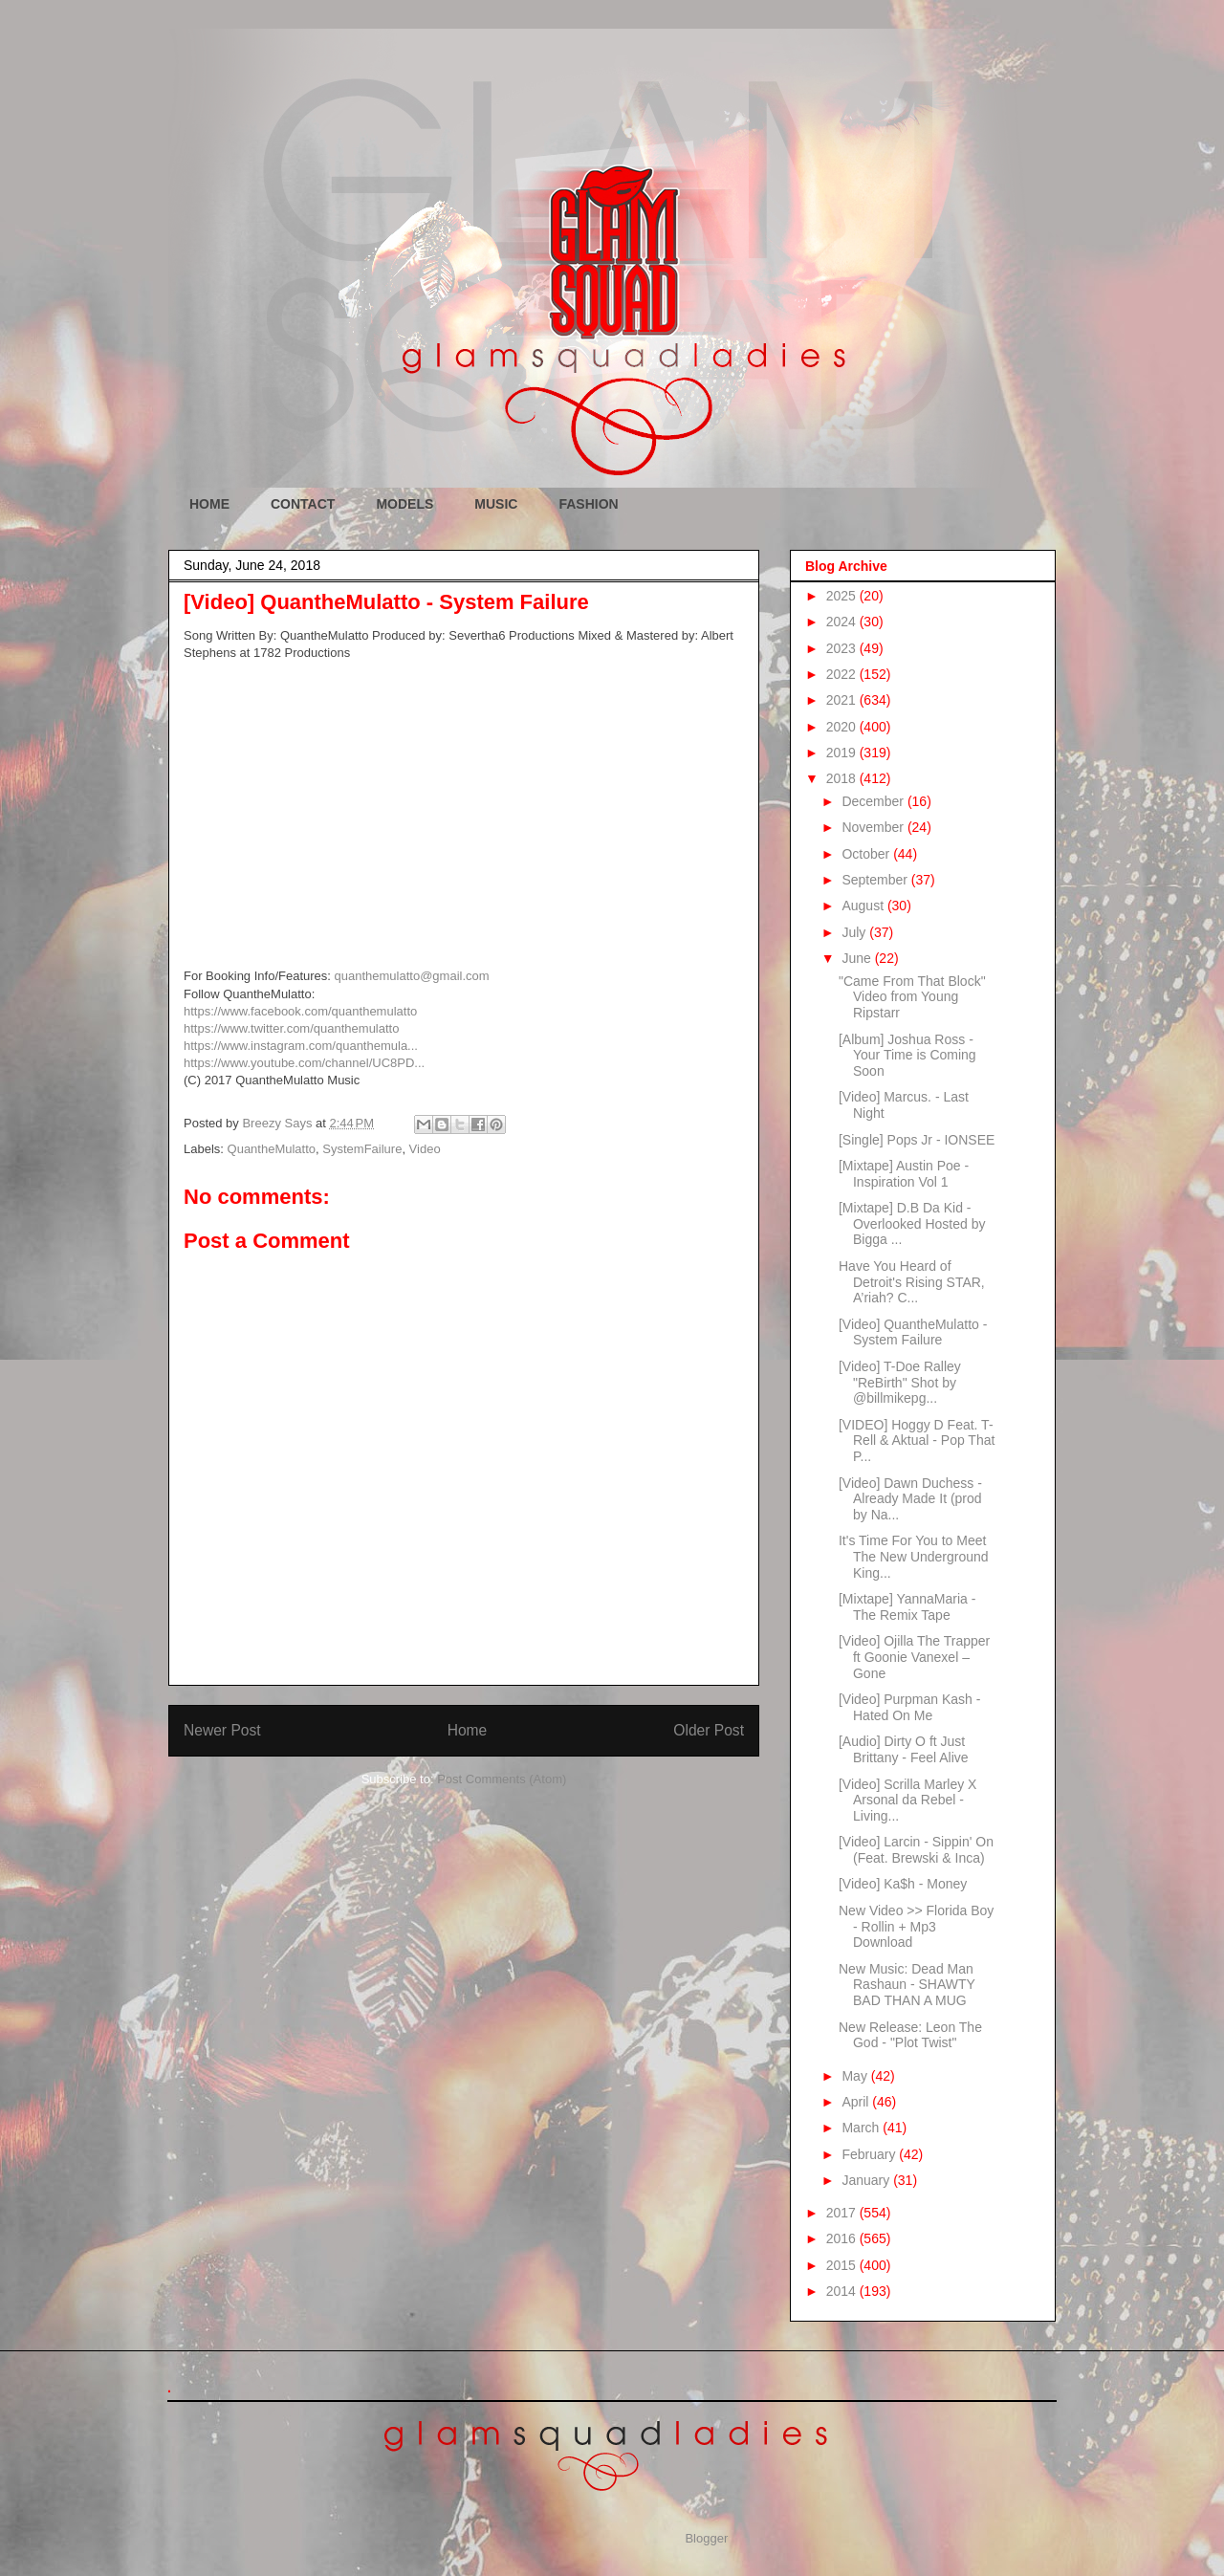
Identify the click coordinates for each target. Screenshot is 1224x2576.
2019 (843, 752)
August (864, 905)
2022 (843, 674)
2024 (843, 621)
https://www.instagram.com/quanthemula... (301, 1045)
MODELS (404, 504)
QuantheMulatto (272, 1149)
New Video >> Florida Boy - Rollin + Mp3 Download (916, 1927)
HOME (209, 504)
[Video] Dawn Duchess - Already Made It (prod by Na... (910, 1499)
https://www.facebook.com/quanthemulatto (300, 1011)
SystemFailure (362, 1149)
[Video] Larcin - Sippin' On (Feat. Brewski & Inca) (916, 1850)
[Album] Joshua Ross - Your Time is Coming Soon (907, 1056)
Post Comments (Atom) (501, 1779)
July (855, 932)
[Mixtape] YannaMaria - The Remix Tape (907, 1607)
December (874, 801)
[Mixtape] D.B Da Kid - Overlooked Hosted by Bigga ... (912, 1224)
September (876, 879)
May (856, 2076)
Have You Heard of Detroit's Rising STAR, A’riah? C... (912, 1282)
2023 (843, 648)
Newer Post (222, 1730)
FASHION (588, 504)
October (867, 854)
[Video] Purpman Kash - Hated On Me (909, 1707)
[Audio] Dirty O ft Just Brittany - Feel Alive (904, 1749)
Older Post (708, 1730)
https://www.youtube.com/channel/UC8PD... (304, 1063)
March (862, 2127)
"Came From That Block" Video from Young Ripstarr (912, 997)
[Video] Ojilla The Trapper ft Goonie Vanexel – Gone (914, 1657)
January (867, 2180)
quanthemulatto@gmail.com (412, 976)
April (857, 2101)
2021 (843, 700)
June (858, 958)
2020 (843, 726)
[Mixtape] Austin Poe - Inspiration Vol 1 (904, 1174)
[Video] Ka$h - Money (903, 1883)
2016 (843, 2238)
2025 (843, 595)
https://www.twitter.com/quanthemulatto (291, 1028)
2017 (843, 2212)
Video (425, 1149)
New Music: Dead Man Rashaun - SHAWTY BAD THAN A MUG (907, 1985)
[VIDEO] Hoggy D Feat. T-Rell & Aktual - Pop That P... (916, 1441)
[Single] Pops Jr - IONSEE (916, 1139)
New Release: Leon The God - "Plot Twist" (910, 2035)
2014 (843, 2291)
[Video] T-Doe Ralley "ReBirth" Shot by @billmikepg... (900, 1383)
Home (468, 1730)
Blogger (706, 2538)
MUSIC (495, 504)
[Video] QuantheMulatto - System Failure (913, 1332)
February (870, 2154)
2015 (843, 2265)
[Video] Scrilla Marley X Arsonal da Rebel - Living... (907, 1800)
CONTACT (303, 504)
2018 (843, 778)
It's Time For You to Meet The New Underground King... (914, 1557)
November (874, 827)
